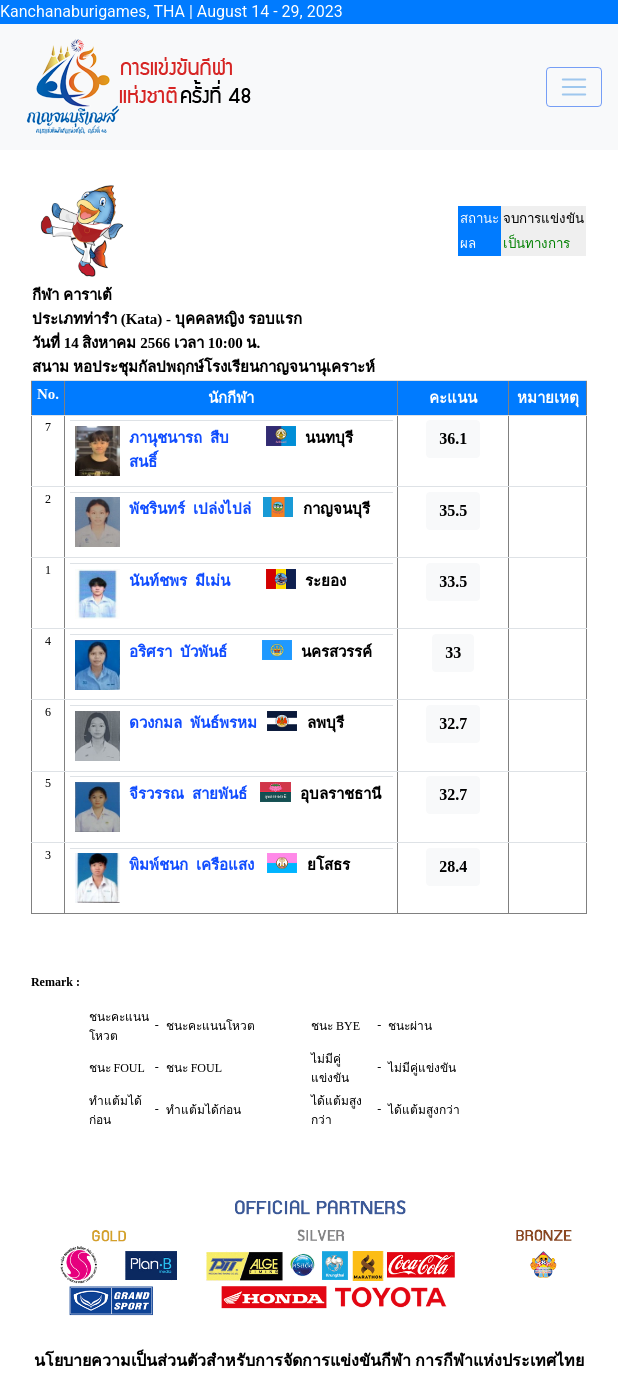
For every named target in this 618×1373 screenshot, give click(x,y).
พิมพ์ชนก (158, 865)
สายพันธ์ (215, 794)
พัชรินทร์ (157, 509)
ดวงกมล (155, 723)
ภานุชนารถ (165, 438)
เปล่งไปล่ (218, 509)
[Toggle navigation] (574, 87)
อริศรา (150, 652)
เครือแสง (221, 865)
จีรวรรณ (156, 794)
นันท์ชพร (158, 581)
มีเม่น (208, 581)
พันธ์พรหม (219, 723)
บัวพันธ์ (199, 652)
